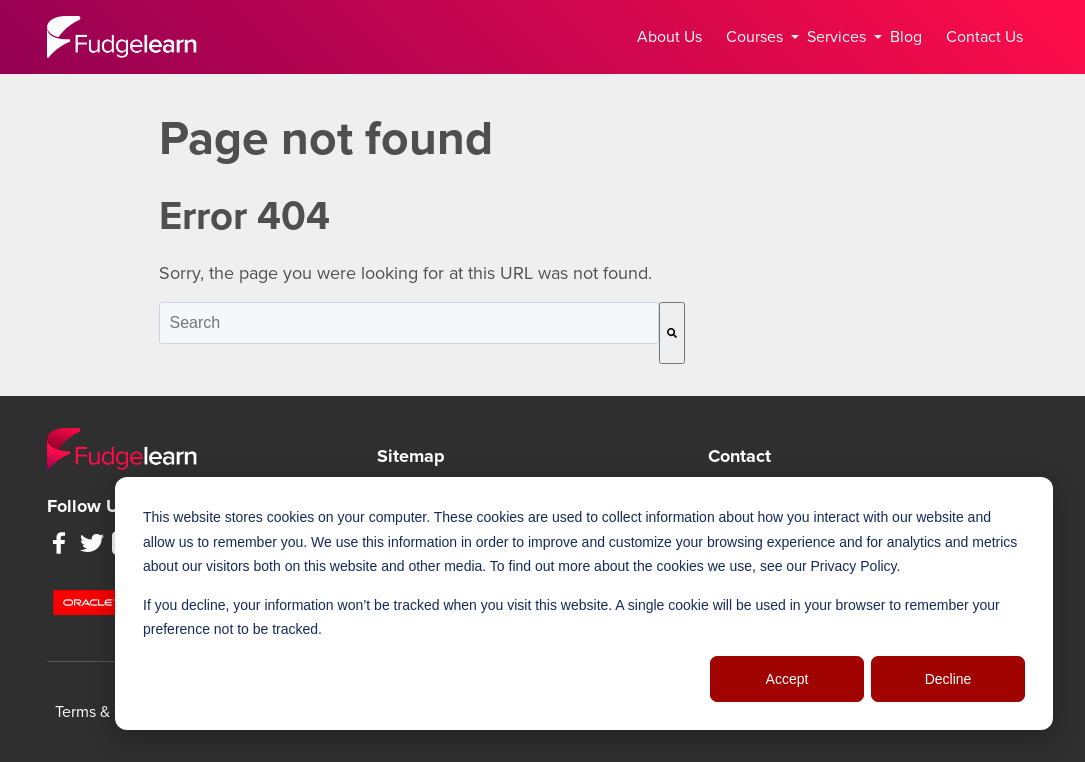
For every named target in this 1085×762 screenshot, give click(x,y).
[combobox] (409, 323)
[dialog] (584, 603)
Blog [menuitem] (906, 37)
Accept (787, 679)
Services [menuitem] (840, 37)
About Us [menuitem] (669, 37)
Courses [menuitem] (758, 37)
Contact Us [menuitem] (984, 37)
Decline (948, 679)
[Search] (672, 333)
